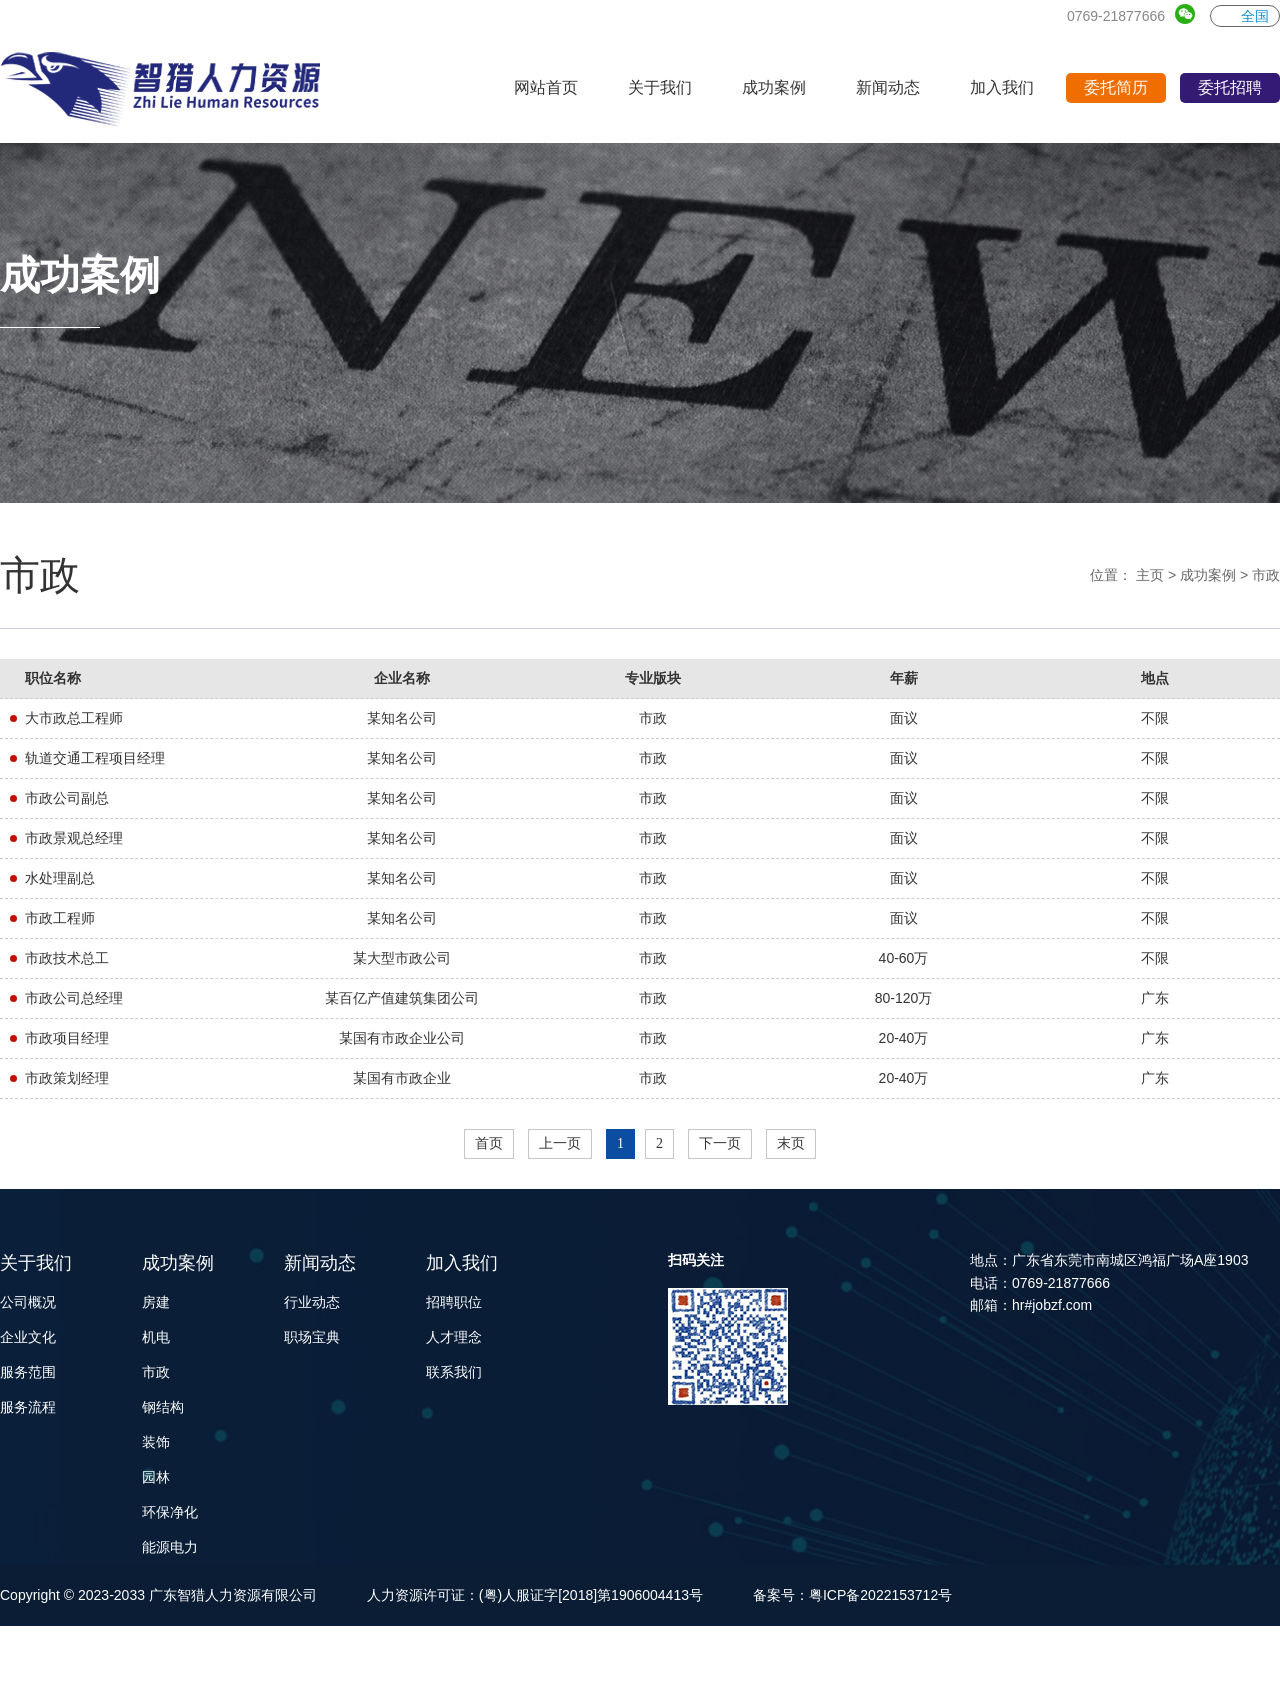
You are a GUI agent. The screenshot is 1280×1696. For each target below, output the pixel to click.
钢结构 (163, 1407)
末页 (791, 1143)
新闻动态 (320, 1263)
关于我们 (36, 1263)
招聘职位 (454, 1302)
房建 (156, 1302)
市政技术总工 (67, 958)
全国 (1245, 16)
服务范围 (28, 1372)
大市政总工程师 (74, 718)
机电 (156, 1337)
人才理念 (454, 1337)
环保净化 (170, 1512)
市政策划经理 (67, 1078)
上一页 (560, 1143)
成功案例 (1208, 575)
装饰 (156, 1442)
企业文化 (28, 1337)
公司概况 (28, 1302)
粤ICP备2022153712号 (880, 1595)
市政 (1266, 575)
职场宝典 (312, 1337)
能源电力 (170, 1547)
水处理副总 (60, 878)
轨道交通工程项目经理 (95, 758)
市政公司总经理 (74, 998)
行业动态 (312, 1302)
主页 (1150, 575)
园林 (156, 1477)
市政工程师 (60, 918)
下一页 (720, 1143)
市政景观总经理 (74, 838)
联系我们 (454, 1372)
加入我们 (462, 1263)
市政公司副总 (67, 798)
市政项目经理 (67, 1038)
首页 (489, 1143)
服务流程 (28, 1407)
